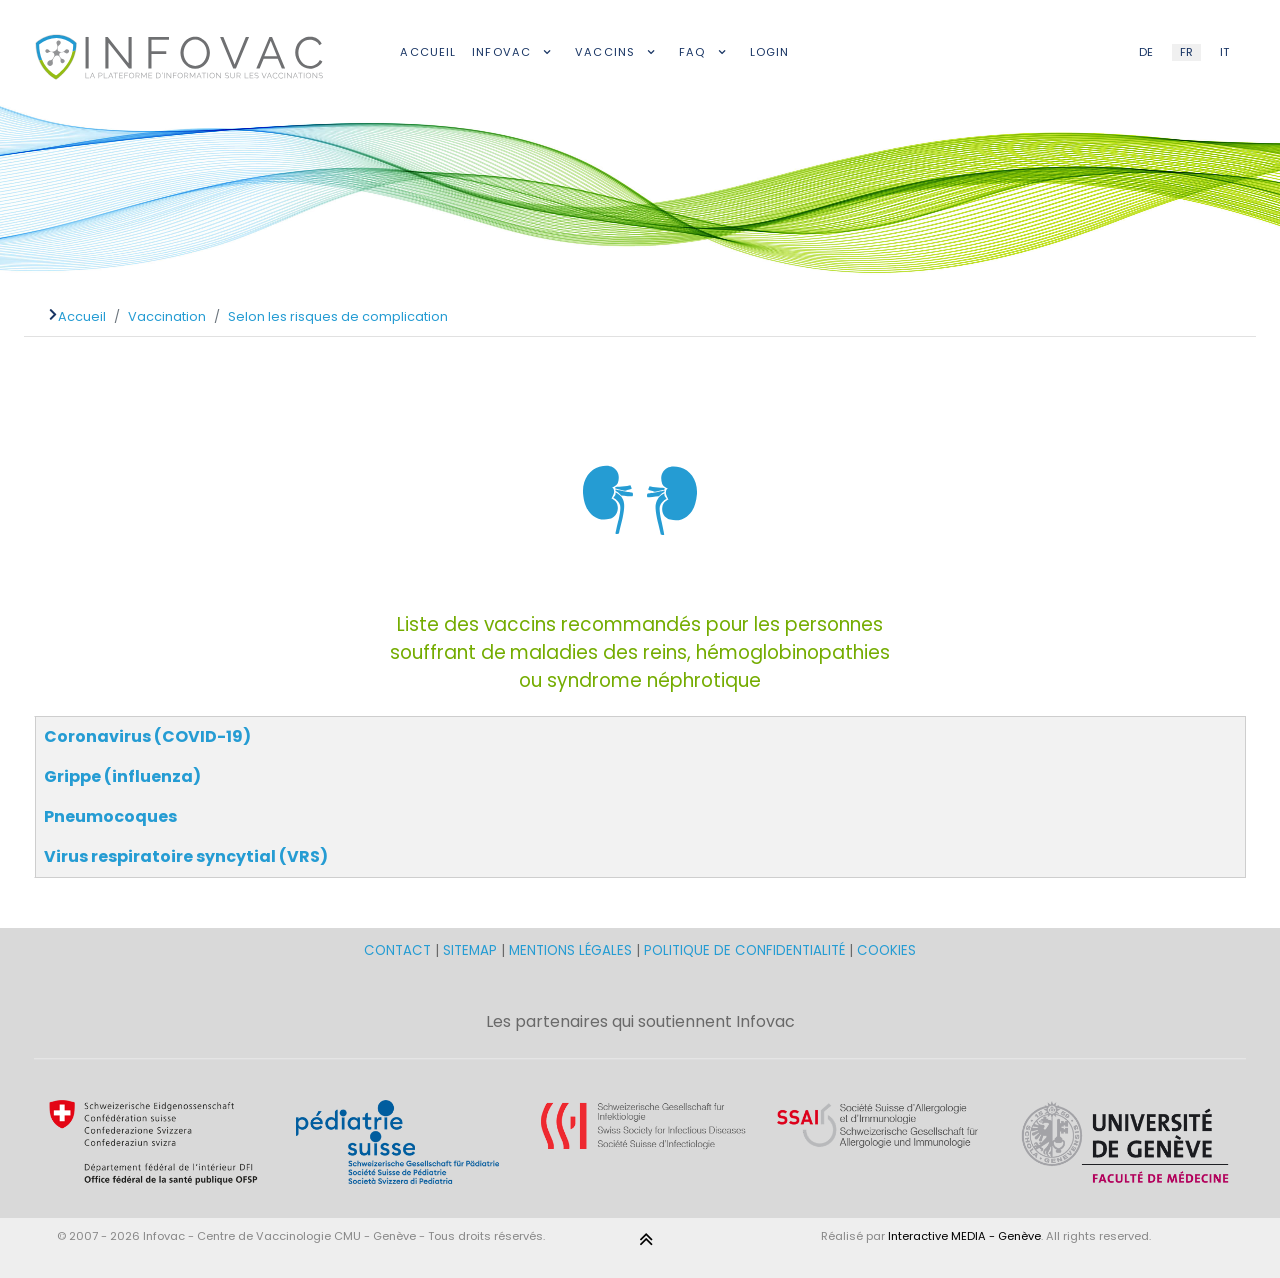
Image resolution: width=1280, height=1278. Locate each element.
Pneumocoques (110, 816)
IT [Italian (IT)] (1224, 52)
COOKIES (886, 950)
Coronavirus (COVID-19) (147, 736)
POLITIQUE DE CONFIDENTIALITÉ (744, 950)
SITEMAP (472, 950)
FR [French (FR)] (1186, 52)
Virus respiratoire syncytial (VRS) (186, 856)
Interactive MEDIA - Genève (964, 1236)
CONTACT (399, 950)
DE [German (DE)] (1146, 52)
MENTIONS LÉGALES (570, 950)
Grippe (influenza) (122, 776)
